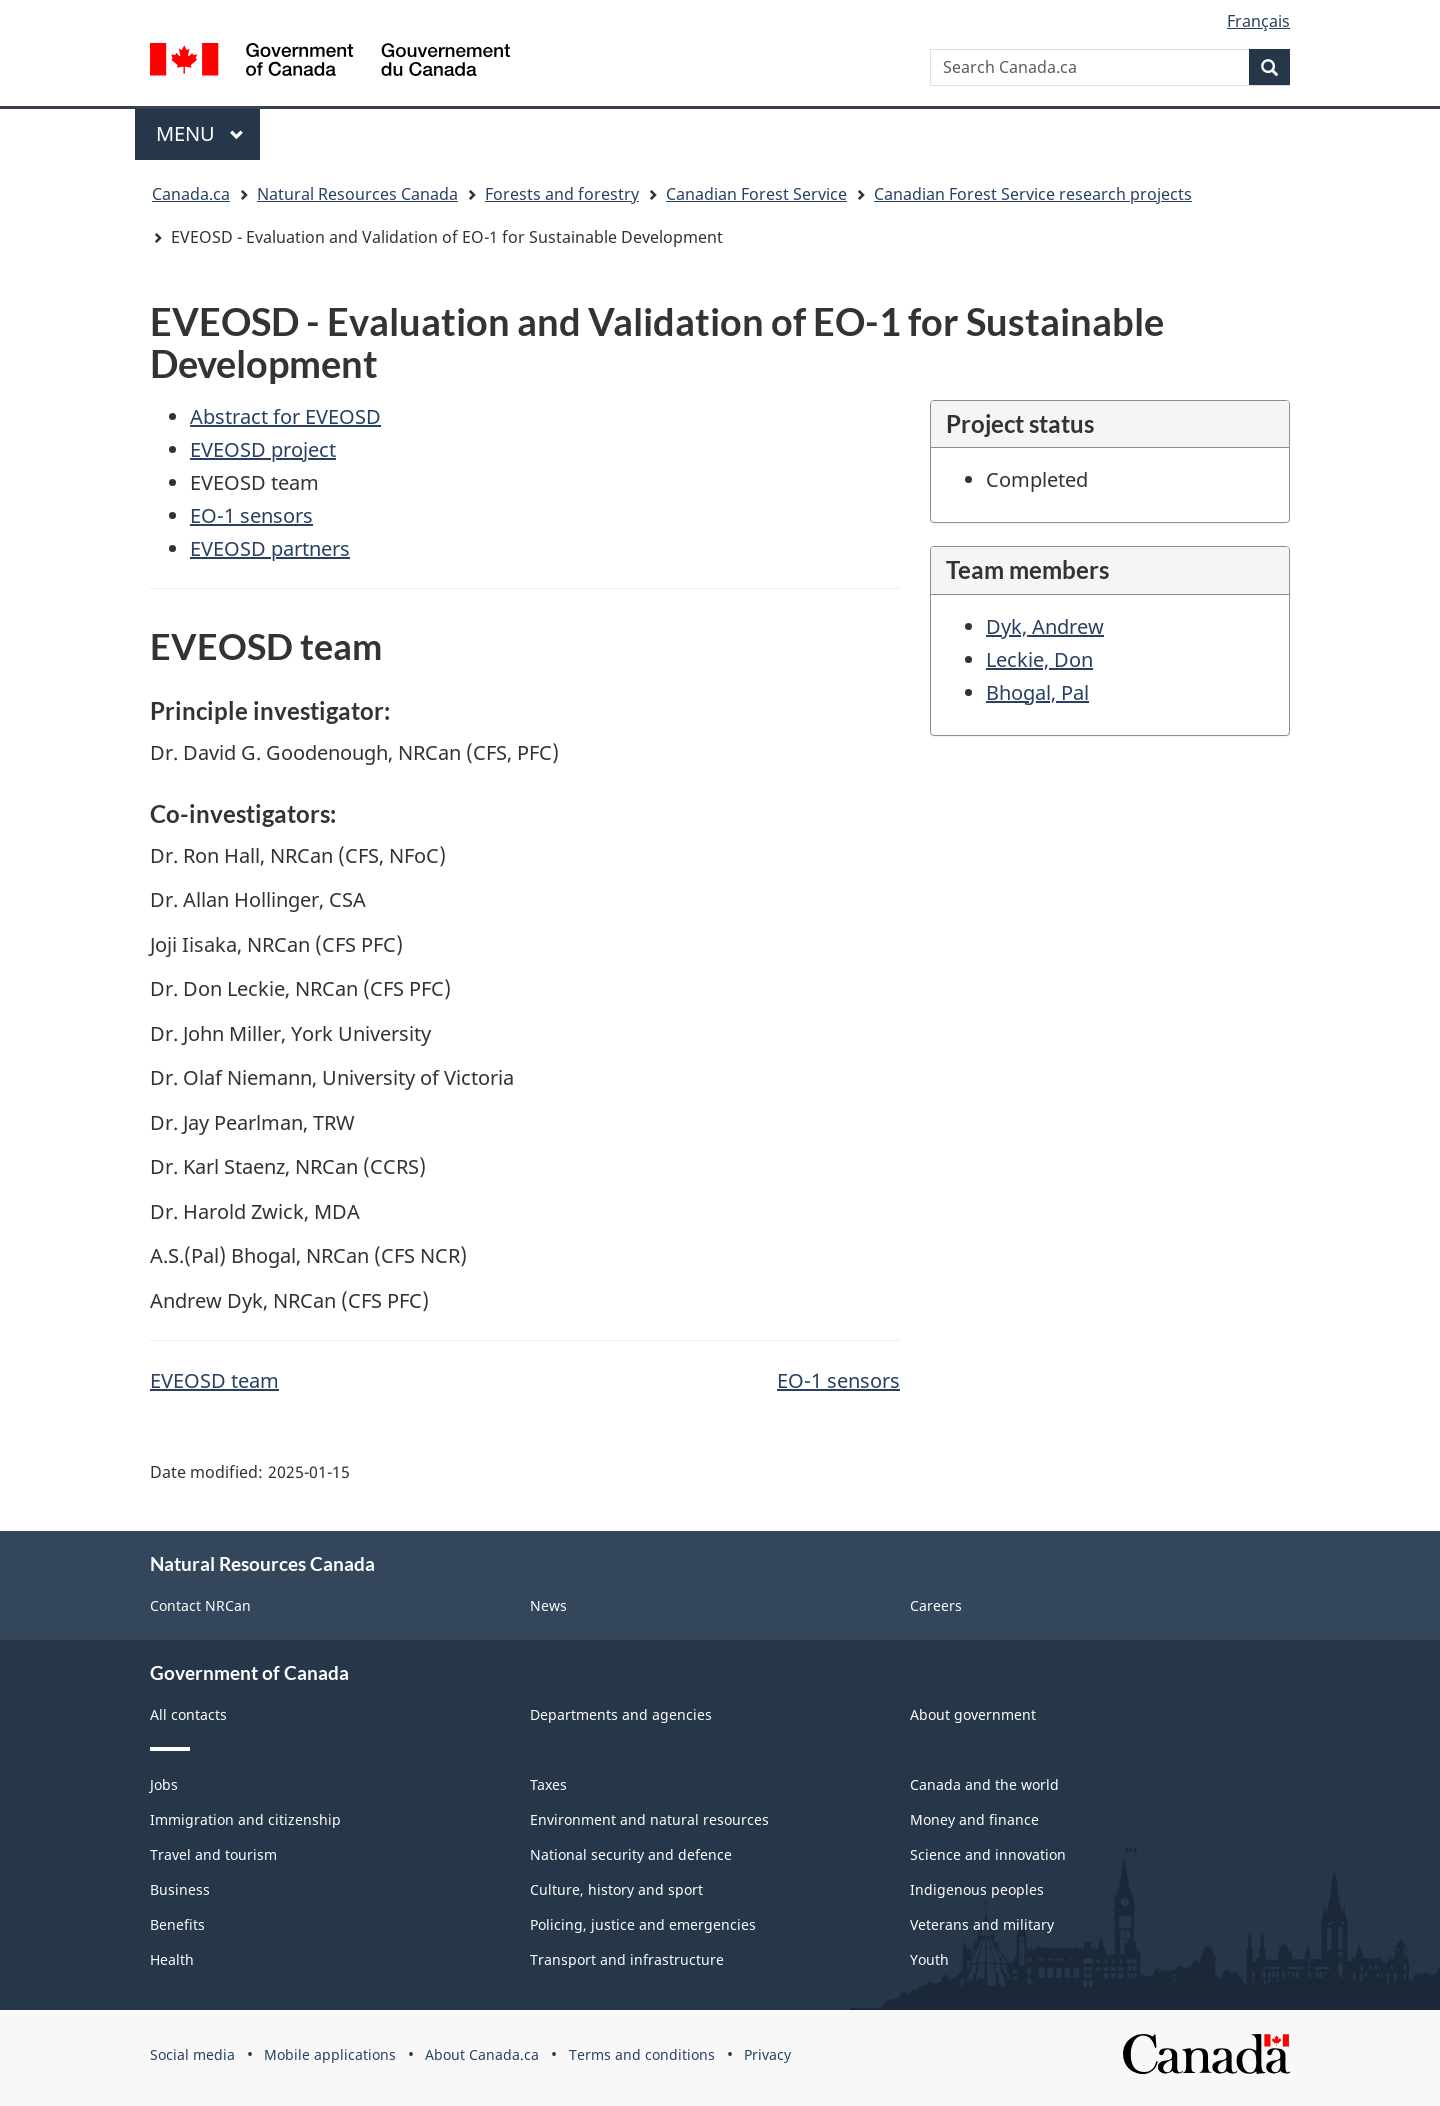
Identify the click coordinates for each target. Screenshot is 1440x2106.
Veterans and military (982, 1924)
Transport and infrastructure (627, 1959)
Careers (936, 1605)
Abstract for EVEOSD (285, 416)
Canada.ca (191, 194)
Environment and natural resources (649, 1819)
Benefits (177, 1924)
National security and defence (631, 1854)
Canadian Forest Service (756, 194)
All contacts (188, 1714)
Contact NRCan (200, 1605)
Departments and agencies (621, 1714)
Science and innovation (988, 1854)
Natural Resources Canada (357, 194)
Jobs (164, 1784)
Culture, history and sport (616, 1889)
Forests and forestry (562, 194)
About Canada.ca (482, 2054)
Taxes (548, 1784)
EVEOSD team (214, 1380)
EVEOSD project (263, 449)
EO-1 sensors (251, 515)
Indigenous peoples (977, 1889)
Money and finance (974, 1819)
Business (180, 1889)
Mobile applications (330, 2054)
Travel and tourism (213, 1854)
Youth (929, 1959)
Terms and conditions (642, 2054)
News (548, 1605)
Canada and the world (984, 1784)
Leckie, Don (1039, 659)
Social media (192, 2054)
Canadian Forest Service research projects (1033, 194)
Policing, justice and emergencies (643, 1924)
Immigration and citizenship (245, 1819)
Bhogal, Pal (1037, 692)
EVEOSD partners (270, 548)
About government (973, 1714)
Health (172, 1959)
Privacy (767, 2054)
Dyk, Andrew (1045, 626)
